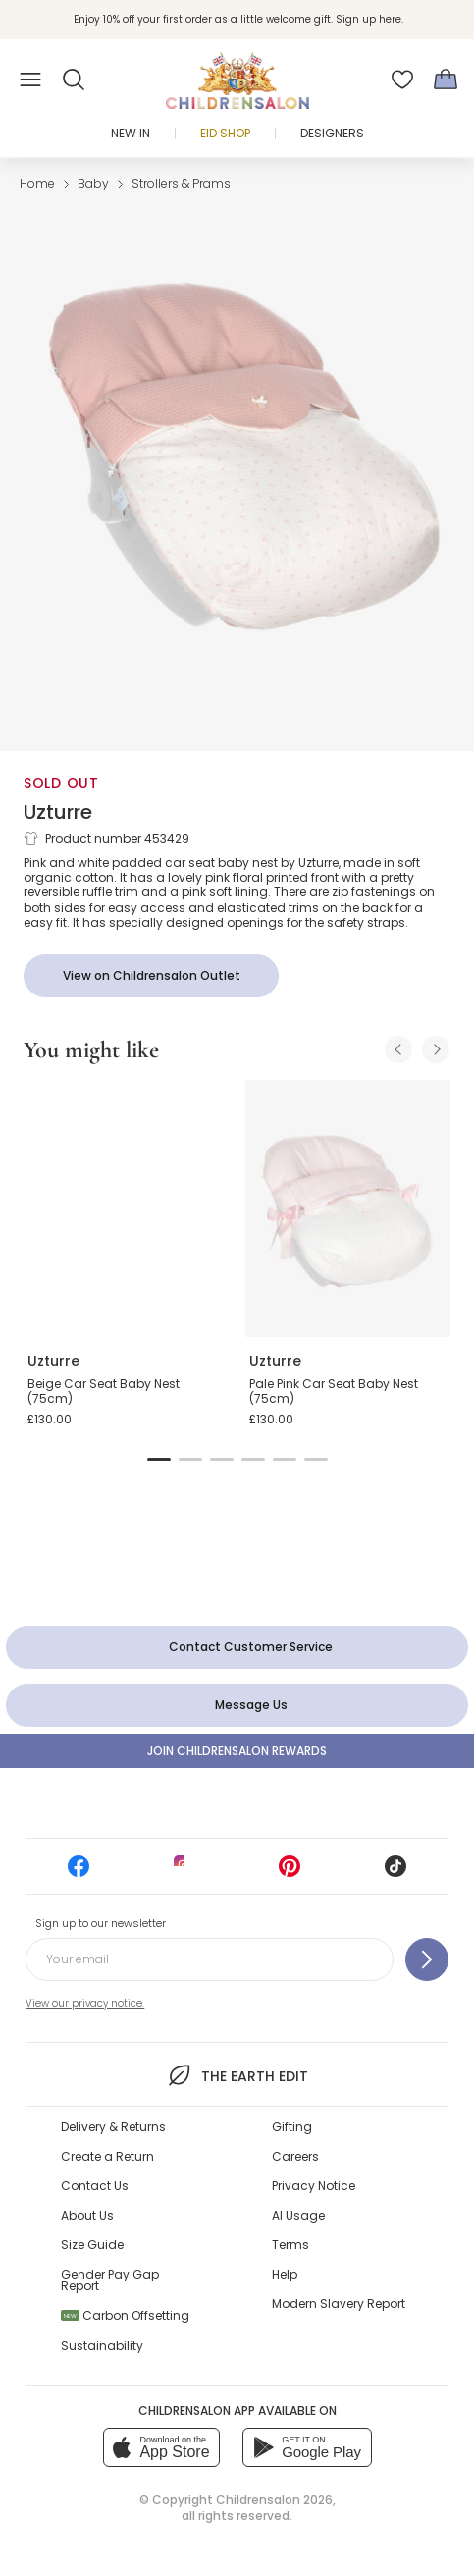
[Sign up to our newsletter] (426, 1959)
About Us (87, 2215)
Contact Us (95, 2185)
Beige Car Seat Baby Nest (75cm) (103, 1391)
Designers (332, 133)
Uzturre (58, 812)
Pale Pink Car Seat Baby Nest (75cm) (333, 1391)
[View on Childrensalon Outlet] (151, 975)
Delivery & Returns (113, 2127)
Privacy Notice (313, 2185)
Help (284, 2274)
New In (130, 133)
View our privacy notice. (85, 2003)
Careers (295, 2156)
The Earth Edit (237, 2075)
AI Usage (298, 2215)
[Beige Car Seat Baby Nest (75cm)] (127, 1208)
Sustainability (102, 2345)
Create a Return (107, 2156)
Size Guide (92, 2244)
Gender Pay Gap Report (110, 2280)
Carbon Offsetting (125, 2315)
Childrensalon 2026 (274, 2500)
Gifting (292, 2127)
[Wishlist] (402, 79)
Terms (290, 2244)
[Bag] (445, 79)
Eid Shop (225, 133)
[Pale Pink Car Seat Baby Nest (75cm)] (348, 1208)
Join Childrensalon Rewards (237, 1751)
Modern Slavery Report (338, 2303)
